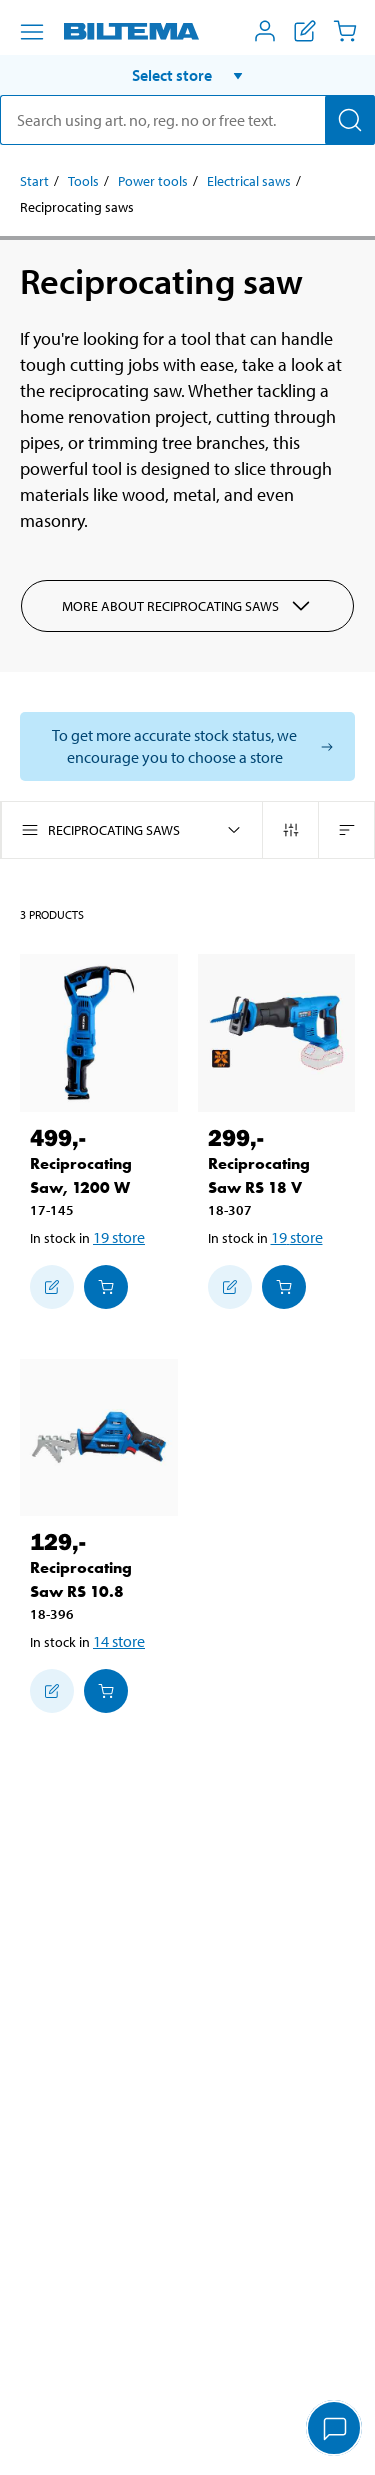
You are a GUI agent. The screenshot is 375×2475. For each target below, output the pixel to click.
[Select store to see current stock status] (187, 746)
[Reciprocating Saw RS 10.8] (99, 1438)
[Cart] (345, 31)
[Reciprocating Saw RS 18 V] (277, 1033)
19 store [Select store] (119, 1237)
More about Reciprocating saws (187, 606)
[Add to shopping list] (52, 1287)
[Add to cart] (106, 1287)
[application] (335, 2430)
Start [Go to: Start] (34, 181)
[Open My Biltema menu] (265, 31)
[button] (187, 75)
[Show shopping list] (305, 31)
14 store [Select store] (119, 1641)
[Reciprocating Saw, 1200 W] (99, 1033)
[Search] (350, 120)
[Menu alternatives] (32, 32)
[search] (187, 120)
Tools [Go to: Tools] (83, 181)
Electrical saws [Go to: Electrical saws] (249, 181)
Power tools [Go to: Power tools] (153, 181)
